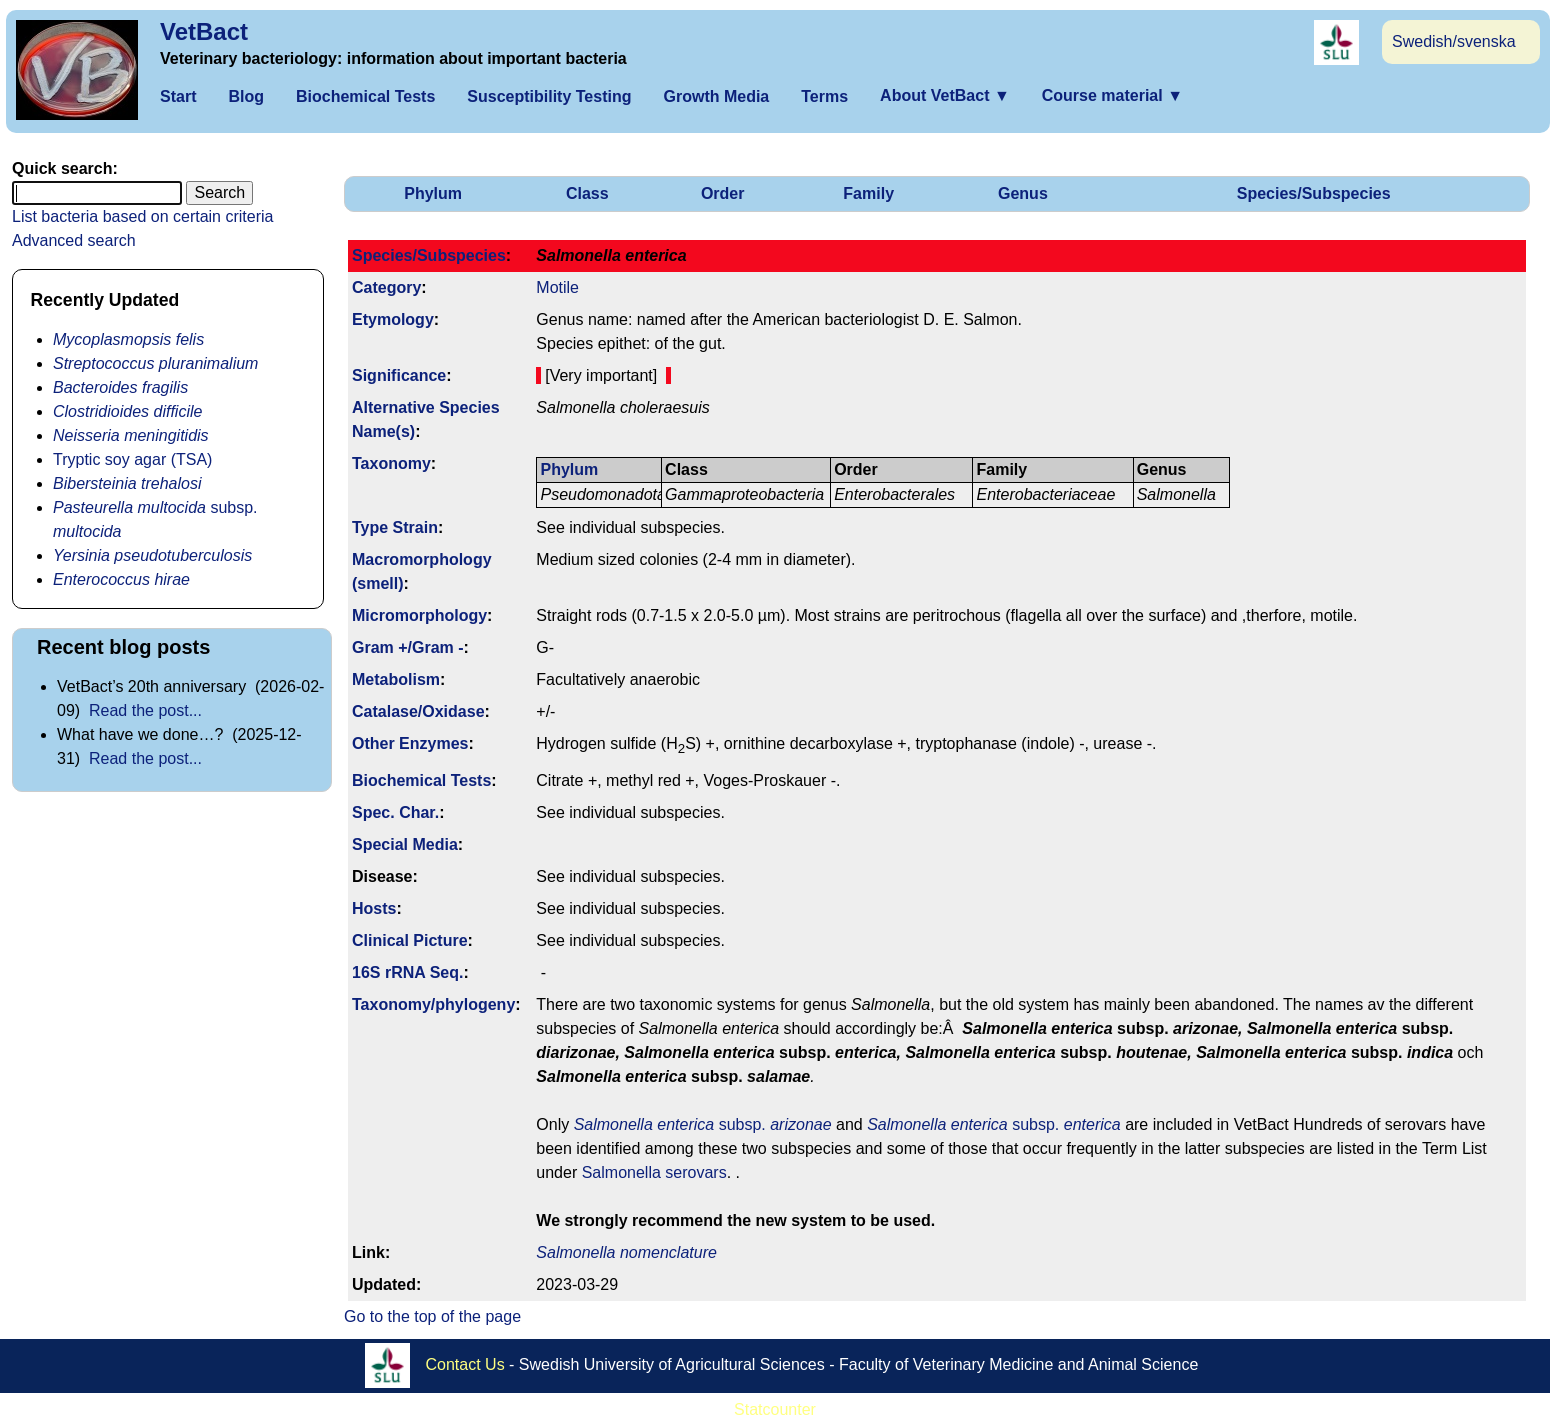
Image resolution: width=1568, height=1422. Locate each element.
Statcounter (775, 1409)
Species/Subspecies (1314, 193)
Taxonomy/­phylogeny (433, 1004)
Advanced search (74, 240)
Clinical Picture (410, 940)
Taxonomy (391, 463)
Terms (824, 96)
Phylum (433, 193)
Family (868, 193)
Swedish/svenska (1454, 41)
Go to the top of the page (432, 1316)
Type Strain (395, 527)
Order (723, 193)
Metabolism (396, 679)
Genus (1023, 193)
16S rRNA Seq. (407, 972)
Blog (246, 96)
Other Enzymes (410, 743)
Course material (1112, 95)
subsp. (703, 1124)
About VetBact (945, 95)
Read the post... (145, 710)
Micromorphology (419, 615)
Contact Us (465, 1364)
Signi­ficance (399, 375)
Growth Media (716, 96)
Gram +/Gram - (408, 647)
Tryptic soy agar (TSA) (132, 459)
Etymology (393, 319)
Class (587, 193)
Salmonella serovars (654, 1172)
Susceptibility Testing (549, 96)
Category (386, 287)
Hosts (374, 908)
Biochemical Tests (365, 96)
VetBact (204, 31)
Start (178, 96)
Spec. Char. (395, 812)
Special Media (405, 844)
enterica (1092, 1124)
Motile (557, 287)
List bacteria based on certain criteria (142, 216)
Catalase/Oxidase (418, 711)
